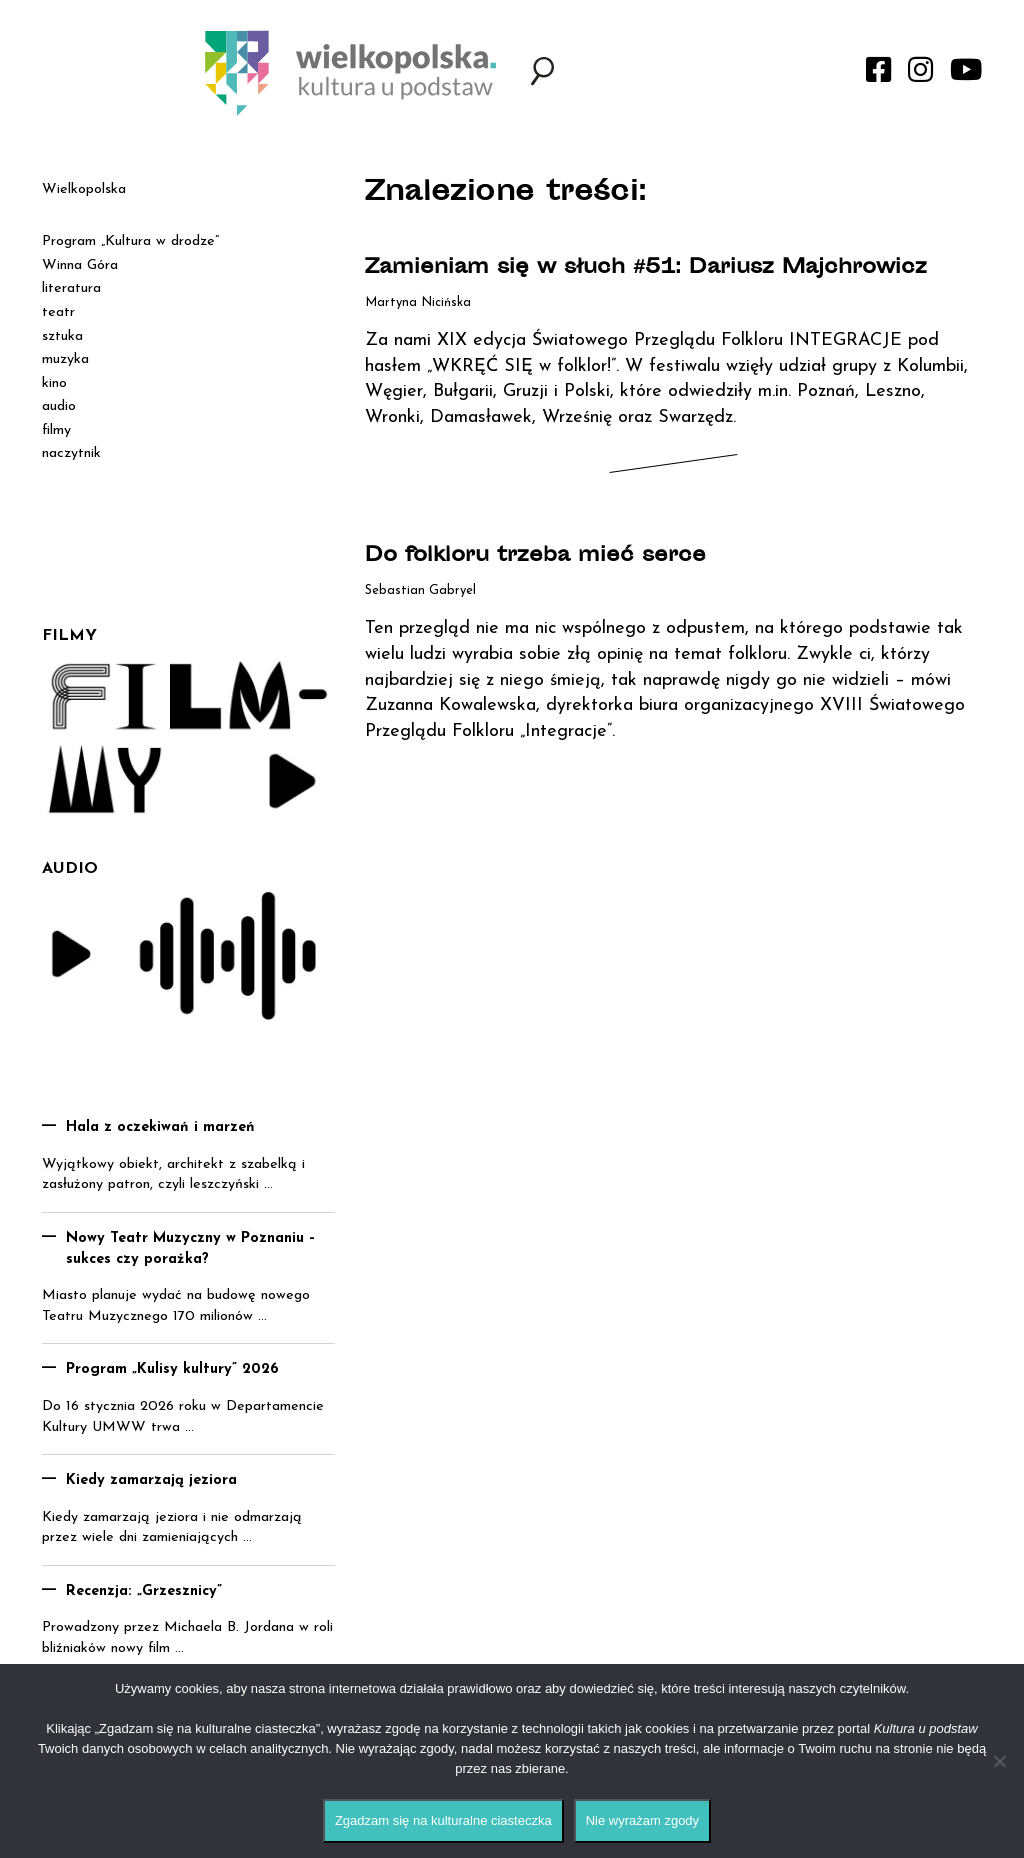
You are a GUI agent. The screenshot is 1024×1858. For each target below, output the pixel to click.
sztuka (62, 336)
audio (59, 406)
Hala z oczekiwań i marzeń (160, 1127)
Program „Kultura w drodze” (130, 241)
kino (54, 383)
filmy (56, 430)
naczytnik (71, 453)
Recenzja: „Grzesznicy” (144, 1591)
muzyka (65, 359)
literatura (71, 288)
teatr (58, 312)
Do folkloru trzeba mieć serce (535, 556)
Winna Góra (80, 265)
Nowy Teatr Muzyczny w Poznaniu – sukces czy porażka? (191, 1249)
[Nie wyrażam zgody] (999, 1761)
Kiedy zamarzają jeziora (151, 1480)
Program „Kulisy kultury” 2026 (172, 1369)
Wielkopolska (84, 189)
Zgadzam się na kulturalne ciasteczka (443, 1820)
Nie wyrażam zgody (642, 1820)
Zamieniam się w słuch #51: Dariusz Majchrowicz (646, 268)
